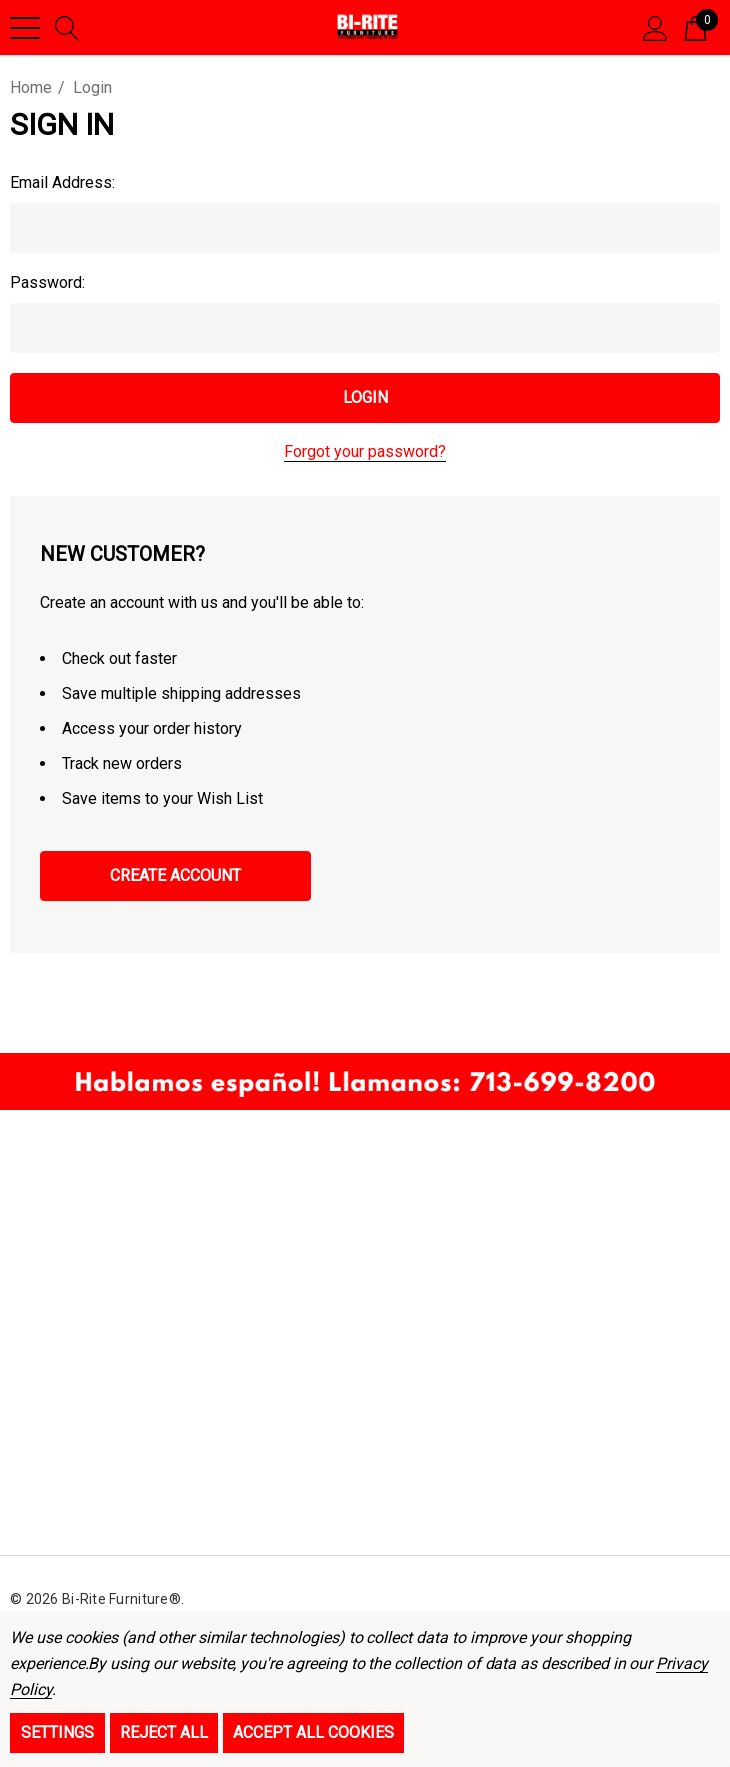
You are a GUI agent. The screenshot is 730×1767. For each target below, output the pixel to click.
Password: (47, 282)
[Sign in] (655, 27)
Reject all (164, 1732)
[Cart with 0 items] (695, 27)
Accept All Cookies (313, 1732)
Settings (57, 1732)
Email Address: (62, 182)
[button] (365, 1081)
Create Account (175, 875)
